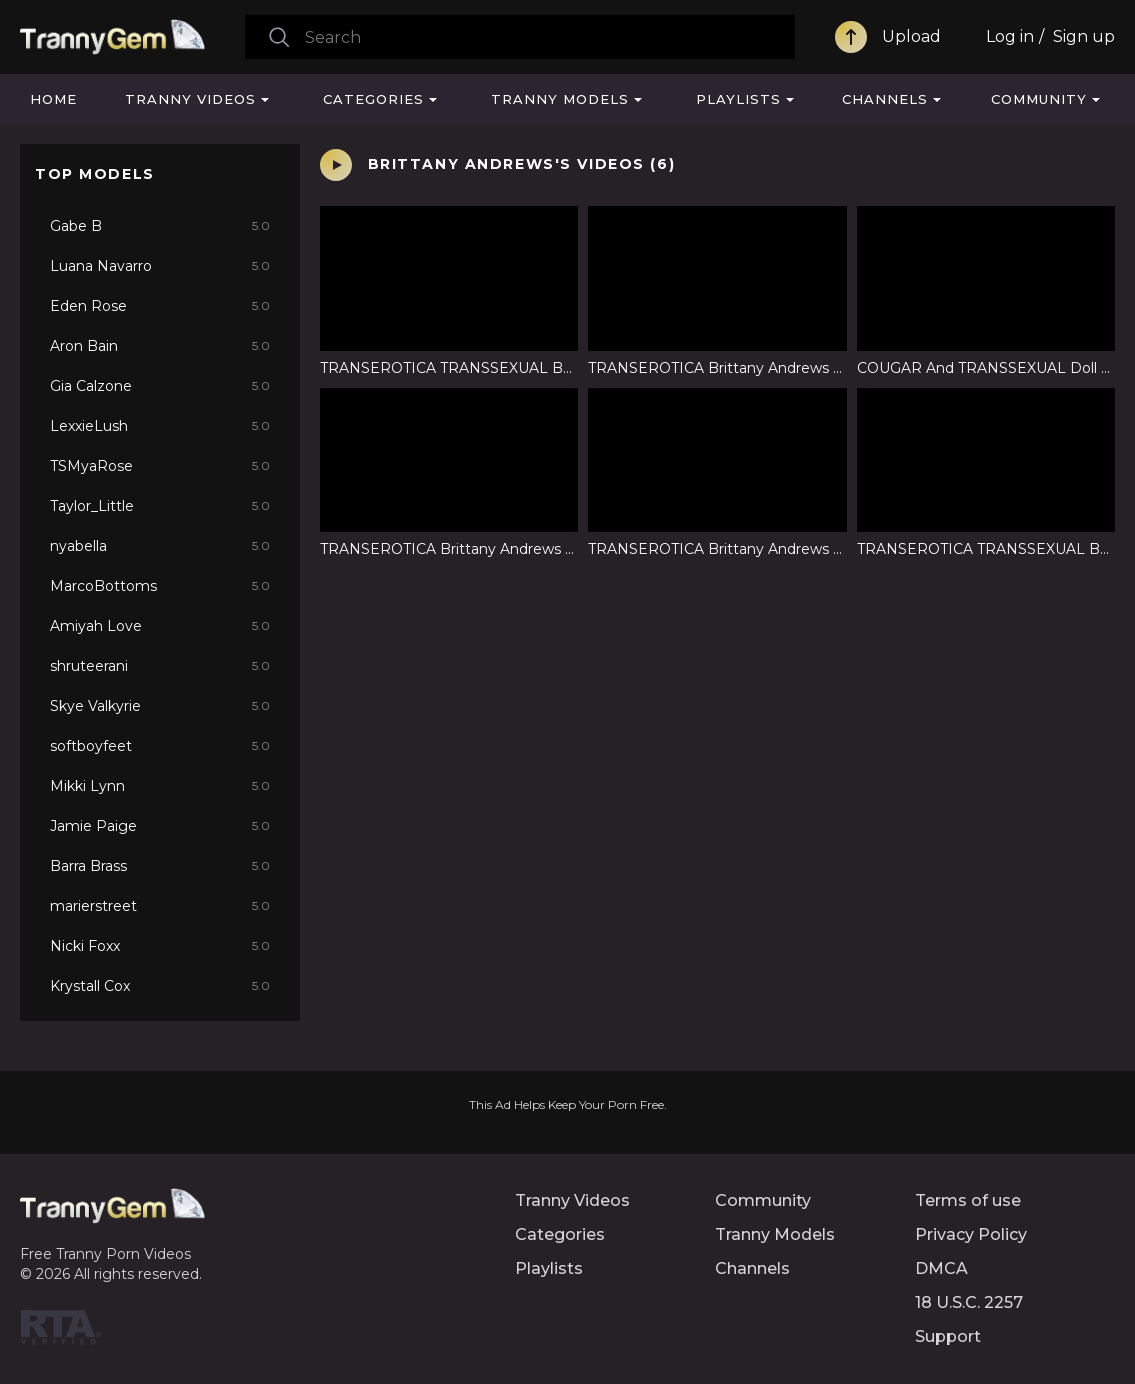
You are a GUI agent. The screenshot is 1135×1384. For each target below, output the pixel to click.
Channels (885, 99)
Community (1039, 99)
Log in (1010, 36)
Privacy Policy (971, 1234)
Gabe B (160, 226)
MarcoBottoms (160, 586)
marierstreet (160, 906)
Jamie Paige (160, 826)
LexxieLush (160, 426)
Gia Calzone (160, 386)
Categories (373, 99)
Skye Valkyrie (160, 706)
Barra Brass (160, 866)
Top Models (95, 174)
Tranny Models (560, 99)
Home (53, 99)
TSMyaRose (160, 466)
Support (948, 1336)
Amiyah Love (160, 626)
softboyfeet (160, 746)
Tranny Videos (190, 99)
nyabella (160, 546)
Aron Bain (160, 346)
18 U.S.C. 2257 (969, 1302)
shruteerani (160, 666)
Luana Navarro (160, 266)
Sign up (1084, 36)
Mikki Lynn (160, 786)
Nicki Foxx (160, 946)
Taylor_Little (160, 506)
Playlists (738, 99)
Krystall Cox (160, 986)
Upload (911, 36)
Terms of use (968, 1200)
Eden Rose (160, 306)
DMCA (941, 1268)
